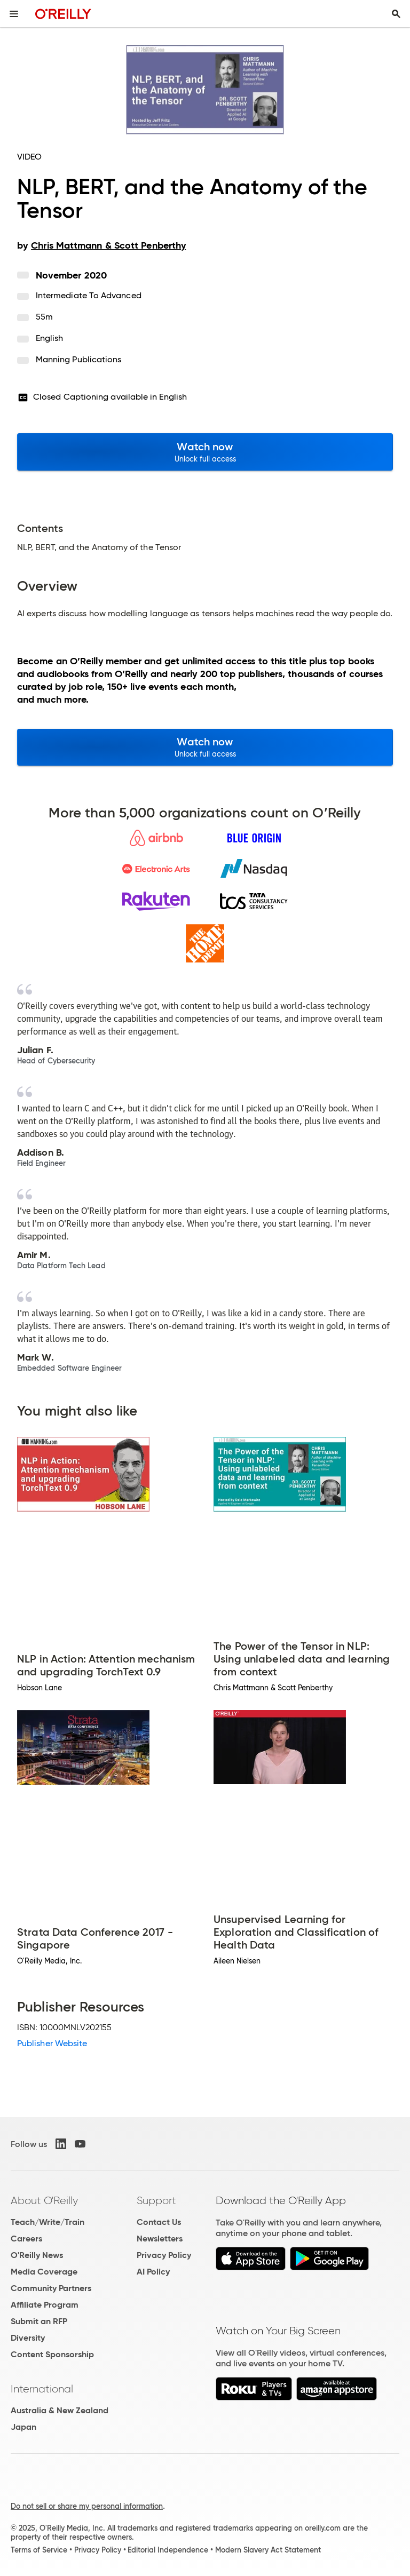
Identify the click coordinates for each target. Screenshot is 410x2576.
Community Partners (51, 2288)
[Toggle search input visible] (396, 14)
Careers (26, 2238)
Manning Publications (79, 359)
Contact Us (159, 2222)
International (42, 2388)
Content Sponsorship (52, 2354)
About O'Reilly (44, 2200)
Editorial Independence (168, 2550)
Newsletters (160, 2238)
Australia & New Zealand (59, 2410)
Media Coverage (44, 2271)
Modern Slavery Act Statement (268, 2550)
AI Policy (153, 2271)
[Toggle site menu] (14, 14)
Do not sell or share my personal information (87, 2506)
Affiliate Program (44, 2304)
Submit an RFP (39, 2321)
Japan (23, 2426)
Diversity (28, 2337)
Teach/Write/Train (47, 2222)
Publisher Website (52, 2043)
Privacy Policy (164, 2255)
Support (156, 2200)
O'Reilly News (37, 2255)
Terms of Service (39, 2550)
